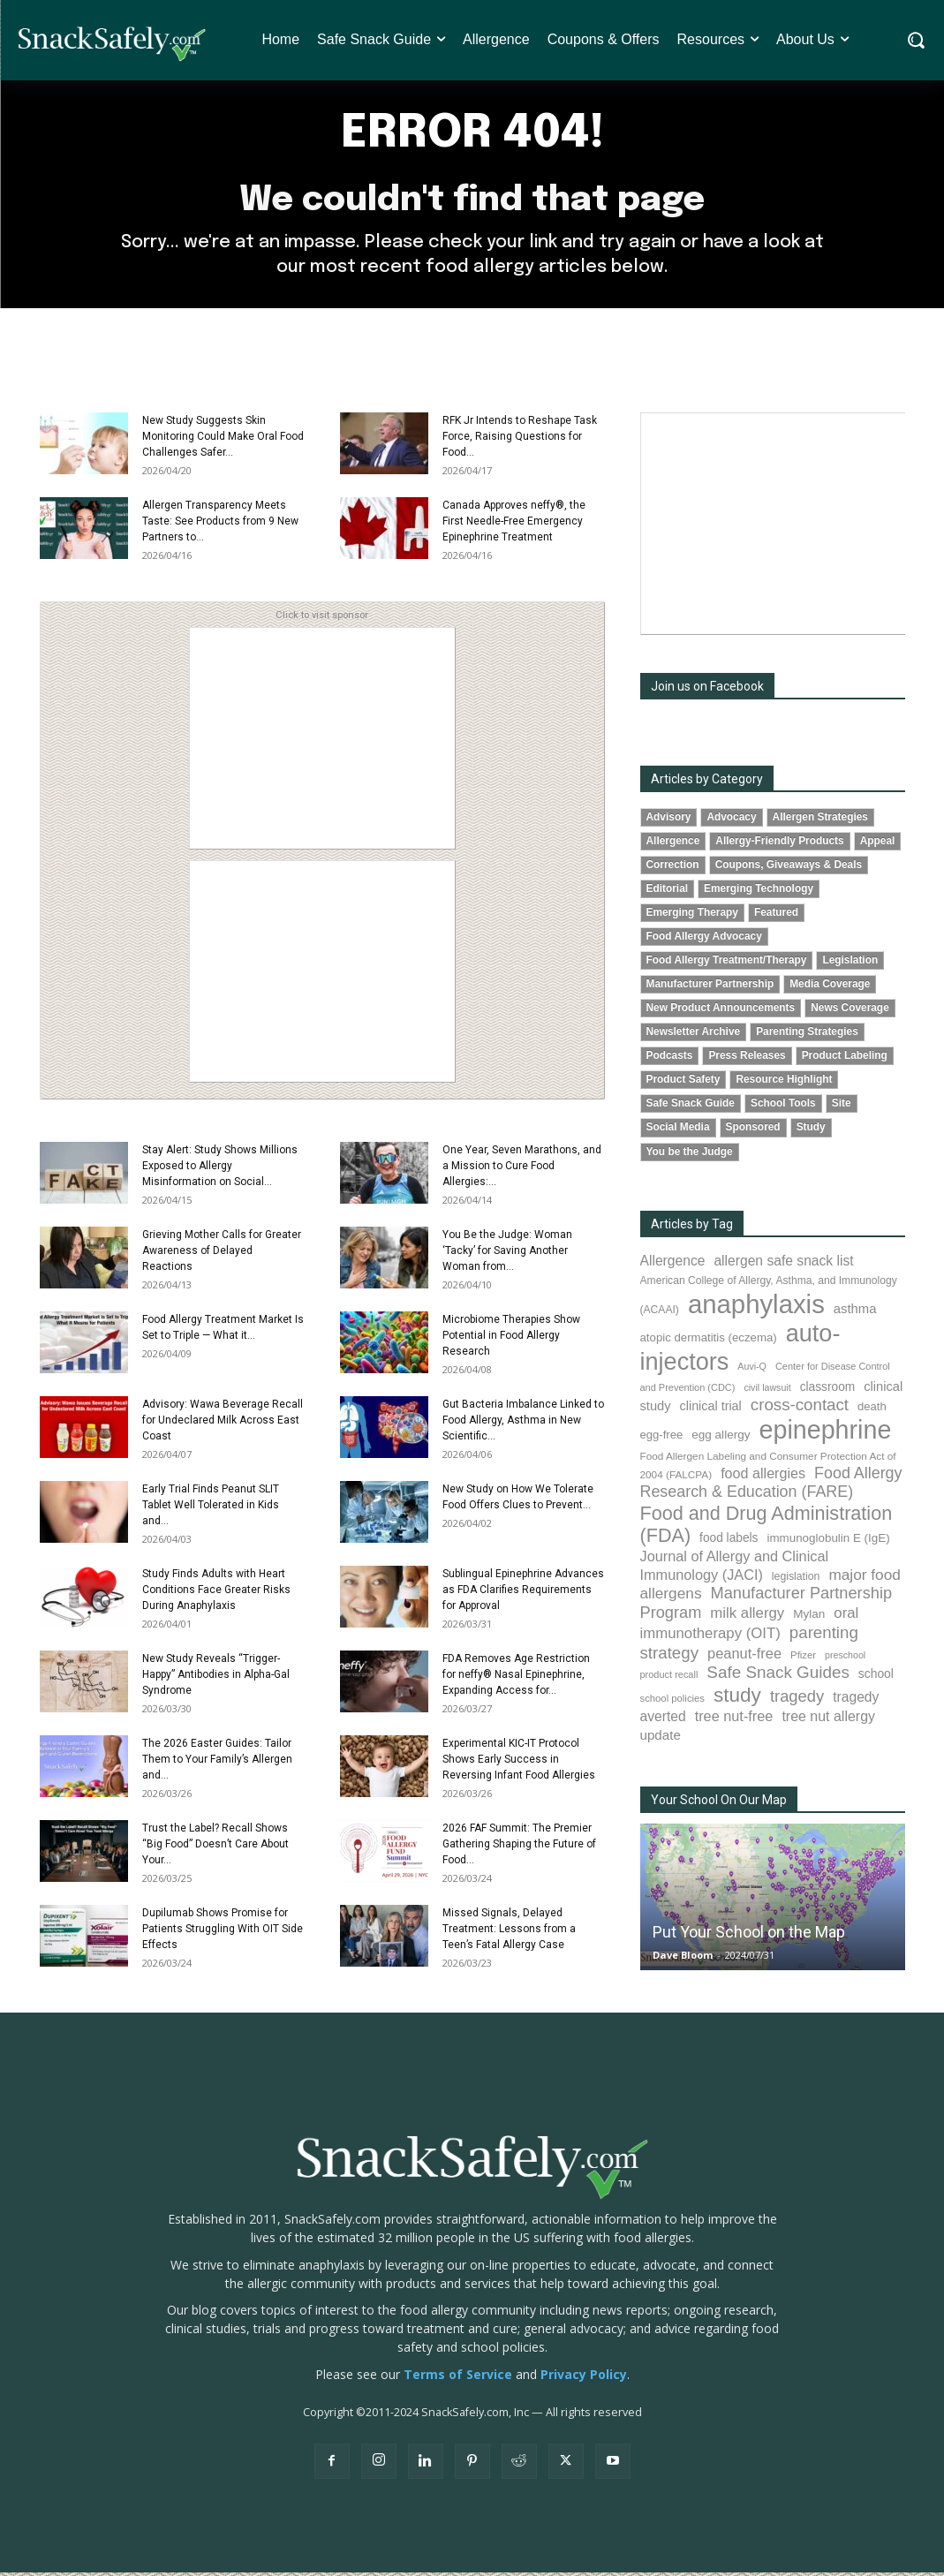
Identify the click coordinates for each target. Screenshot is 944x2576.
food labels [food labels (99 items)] (728, 1542)
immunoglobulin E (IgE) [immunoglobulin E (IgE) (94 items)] (828, 1542)
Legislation (850, 964)
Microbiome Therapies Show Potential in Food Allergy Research (511, 1339)
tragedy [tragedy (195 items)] (797, 1699)
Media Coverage (829, 988)
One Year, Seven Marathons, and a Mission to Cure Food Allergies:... (521, 1169)
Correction (672, 868)
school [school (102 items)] (876, 1678)
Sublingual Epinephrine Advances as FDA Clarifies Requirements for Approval (523, 1593)
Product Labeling (844, 1060)
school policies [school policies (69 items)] (672, 1701)
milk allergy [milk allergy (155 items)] (747, 1617)
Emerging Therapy (692, 916)
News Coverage (850, 1012)
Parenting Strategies (807, 1036)
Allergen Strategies (820, 820)
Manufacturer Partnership (710, 988)
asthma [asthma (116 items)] (855, 1312)
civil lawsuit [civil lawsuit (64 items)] (767, 1391)
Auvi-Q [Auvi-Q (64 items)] (752, 1370)
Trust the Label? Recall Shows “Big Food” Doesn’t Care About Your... (215, 1847)
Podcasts (669, 1060)
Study (811, 1131)
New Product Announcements (721, 1012)
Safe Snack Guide (690, 1107)
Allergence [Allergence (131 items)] (673, 1264)
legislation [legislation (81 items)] (796, 1581)
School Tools (783, 1107)
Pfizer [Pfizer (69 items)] (803, 1658)
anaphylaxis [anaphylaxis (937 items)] (756, 1307)
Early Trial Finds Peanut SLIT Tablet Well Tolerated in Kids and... (210, 1508)
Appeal (877, 844)
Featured (776, 916)
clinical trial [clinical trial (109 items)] (711, 1409)
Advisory (668, 820)
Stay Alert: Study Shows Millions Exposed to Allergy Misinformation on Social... (220, 1169)
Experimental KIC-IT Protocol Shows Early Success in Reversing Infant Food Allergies (518, 1763)
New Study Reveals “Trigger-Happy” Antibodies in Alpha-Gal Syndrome (216, 1678)
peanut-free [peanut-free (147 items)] (744, 1657)
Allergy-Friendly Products (779, 844)
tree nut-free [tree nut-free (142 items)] (734, 1719)
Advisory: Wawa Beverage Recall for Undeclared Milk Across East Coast (222, 1423)
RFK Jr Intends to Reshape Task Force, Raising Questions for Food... (519, 440)
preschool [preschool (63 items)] (845, 1658)
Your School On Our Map (719, 1803)
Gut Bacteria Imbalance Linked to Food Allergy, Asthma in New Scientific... (523, 1423)
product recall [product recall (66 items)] (669, 1678)
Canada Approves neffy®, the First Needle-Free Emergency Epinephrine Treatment (513, 524)
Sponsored (753, 1131)
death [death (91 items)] (872, 1409)
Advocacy (731, 820)
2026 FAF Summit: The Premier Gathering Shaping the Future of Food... (519, 1847)
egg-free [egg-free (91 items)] (661, 1439)
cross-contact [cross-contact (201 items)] (800, 1408)
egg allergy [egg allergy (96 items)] (720, 1439)
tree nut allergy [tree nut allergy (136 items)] (828, 1719)
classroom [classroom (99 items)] (828, 1390)
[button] (915, 39)
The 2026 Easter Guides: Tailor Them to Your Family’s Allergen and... (217, 1763)
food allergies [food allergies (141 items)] (763, 1476)
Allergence (673, 844)
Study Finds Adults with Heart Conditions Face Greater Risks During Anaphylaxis (216, 1593)
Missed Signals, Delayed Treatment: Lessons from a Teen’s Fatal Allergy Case (509, 1932)
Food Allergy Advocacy (704, 940)
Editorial (667, 892)
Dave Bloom (683, 1958)
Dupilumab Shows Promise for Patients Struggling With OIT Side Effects (222, 1932)
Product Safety (683, 1083)
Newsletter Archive (693, 1036)
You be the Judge (689, 1155)
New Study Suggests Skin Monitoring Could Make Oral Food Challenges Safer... (223, 440)
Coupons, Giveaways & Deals (789, 868)
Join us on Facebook (707, 690)
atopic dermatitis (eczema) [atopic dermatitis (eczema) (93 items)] (708, 1341)
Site (841, 1107)
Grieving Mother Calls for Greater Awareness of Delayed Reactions (221, 1254)
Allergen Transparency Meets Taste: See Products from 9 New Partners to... (220, 524)
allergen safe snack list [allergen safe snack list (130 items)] (783, 1264)
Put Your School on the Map (749, 1935)
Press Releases (746, 1060)
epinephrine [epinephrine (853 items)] (825, 1434)
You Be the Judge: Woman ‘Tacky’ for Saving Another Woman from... (507, 1254)
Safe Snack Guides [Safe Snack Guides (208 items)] (777, 1676)
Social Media (678, 1131)
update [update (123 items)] (660, 1738)
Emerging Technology (758, 892)
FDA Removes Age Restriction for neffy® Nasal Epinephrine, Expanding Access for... (516, 1678)
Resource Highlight (784, 1083)
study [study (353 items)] (737, 1699)
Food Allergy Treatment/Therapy (726, 964)
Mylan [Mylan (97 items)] (809, 1618)
